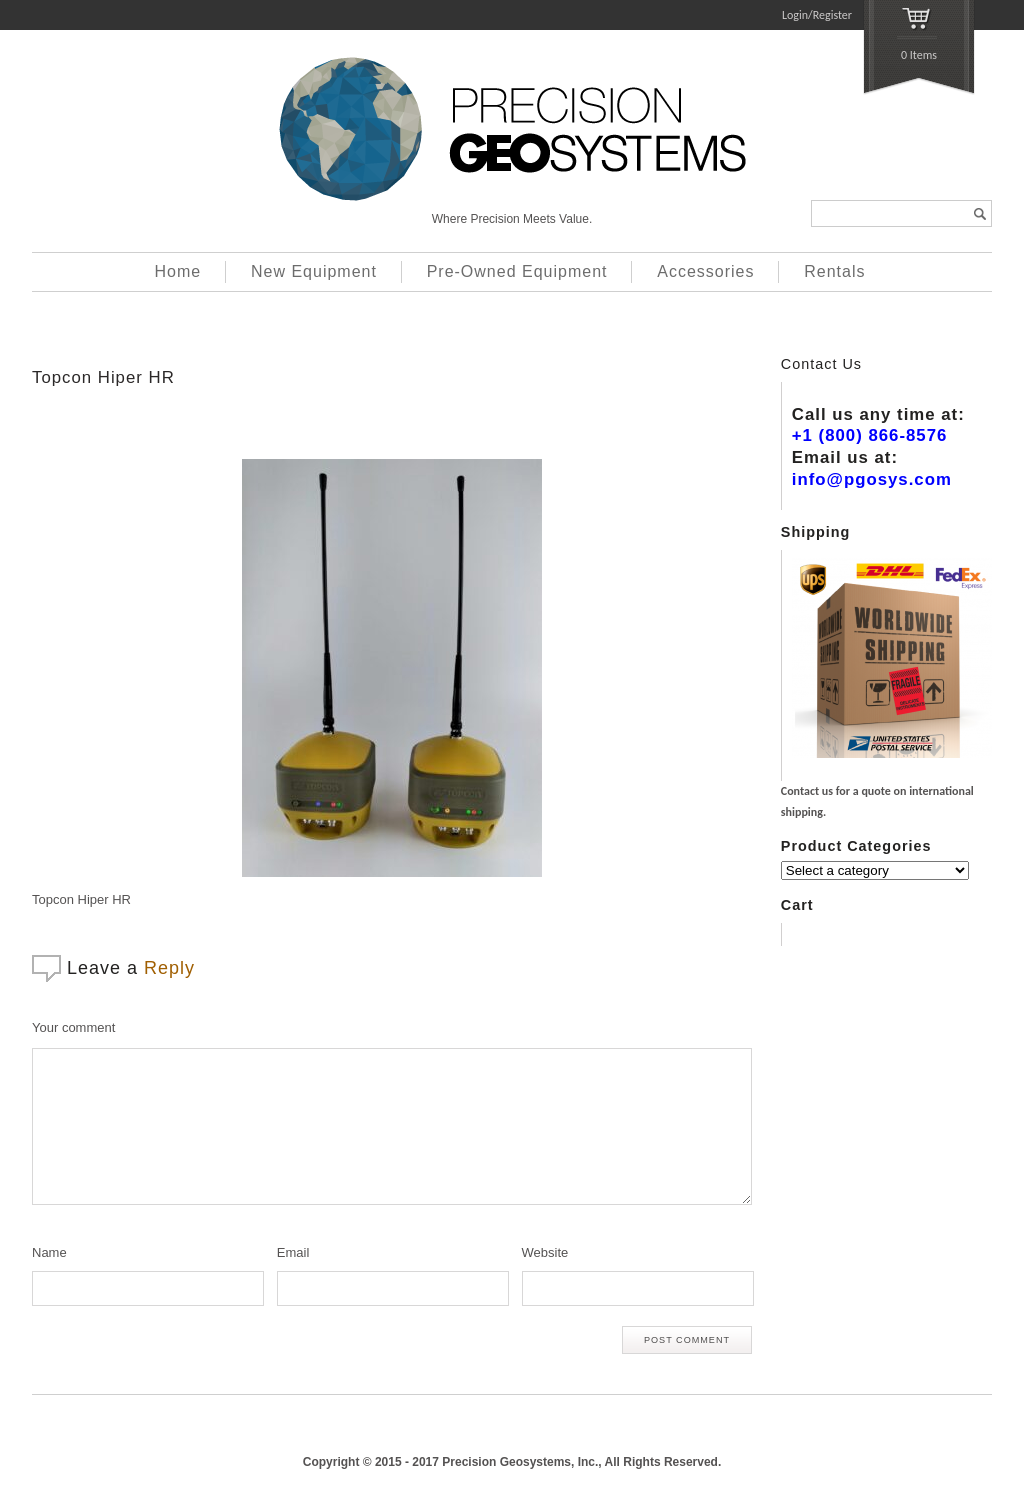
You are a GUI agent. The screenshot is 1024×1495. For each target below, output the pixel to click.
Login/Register (817, 15)
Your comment (73, 1027)
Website (545, 1252)
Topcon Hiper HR (103, 377)
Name (49, 1252)
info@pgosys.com (872, 479)
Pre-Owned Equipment (517, 271)
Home (178, 271)
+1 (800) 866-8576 (870, 435)
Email (293, 1252)
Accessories (705, 271)
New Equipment (314, 271)
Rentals (834, 271)
